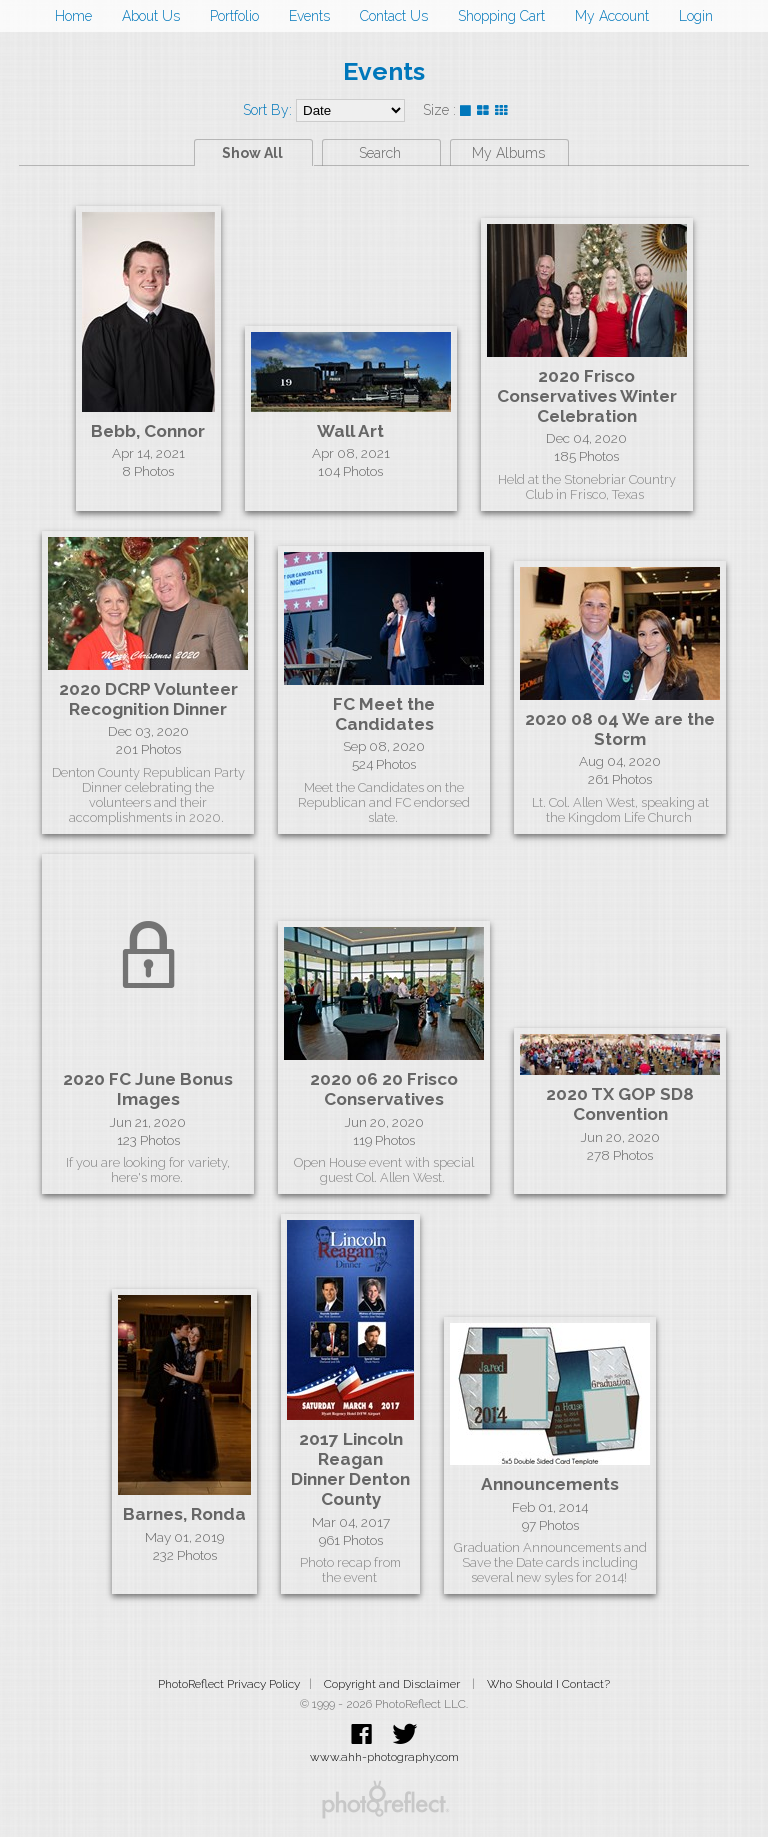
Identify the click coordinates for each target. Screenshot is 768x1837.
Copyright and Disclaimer (393, 1684)
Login (696, 16)
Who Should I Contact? (548, 1684)
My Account (612, 16)
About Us (151, 16)
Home (73, 16)
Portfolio (234, 16)
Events (309, 16)
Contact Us (394, 16)
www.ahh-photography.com (384, 1757)
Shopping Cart (501, 16)
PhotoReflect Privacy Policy (229, 1684)
